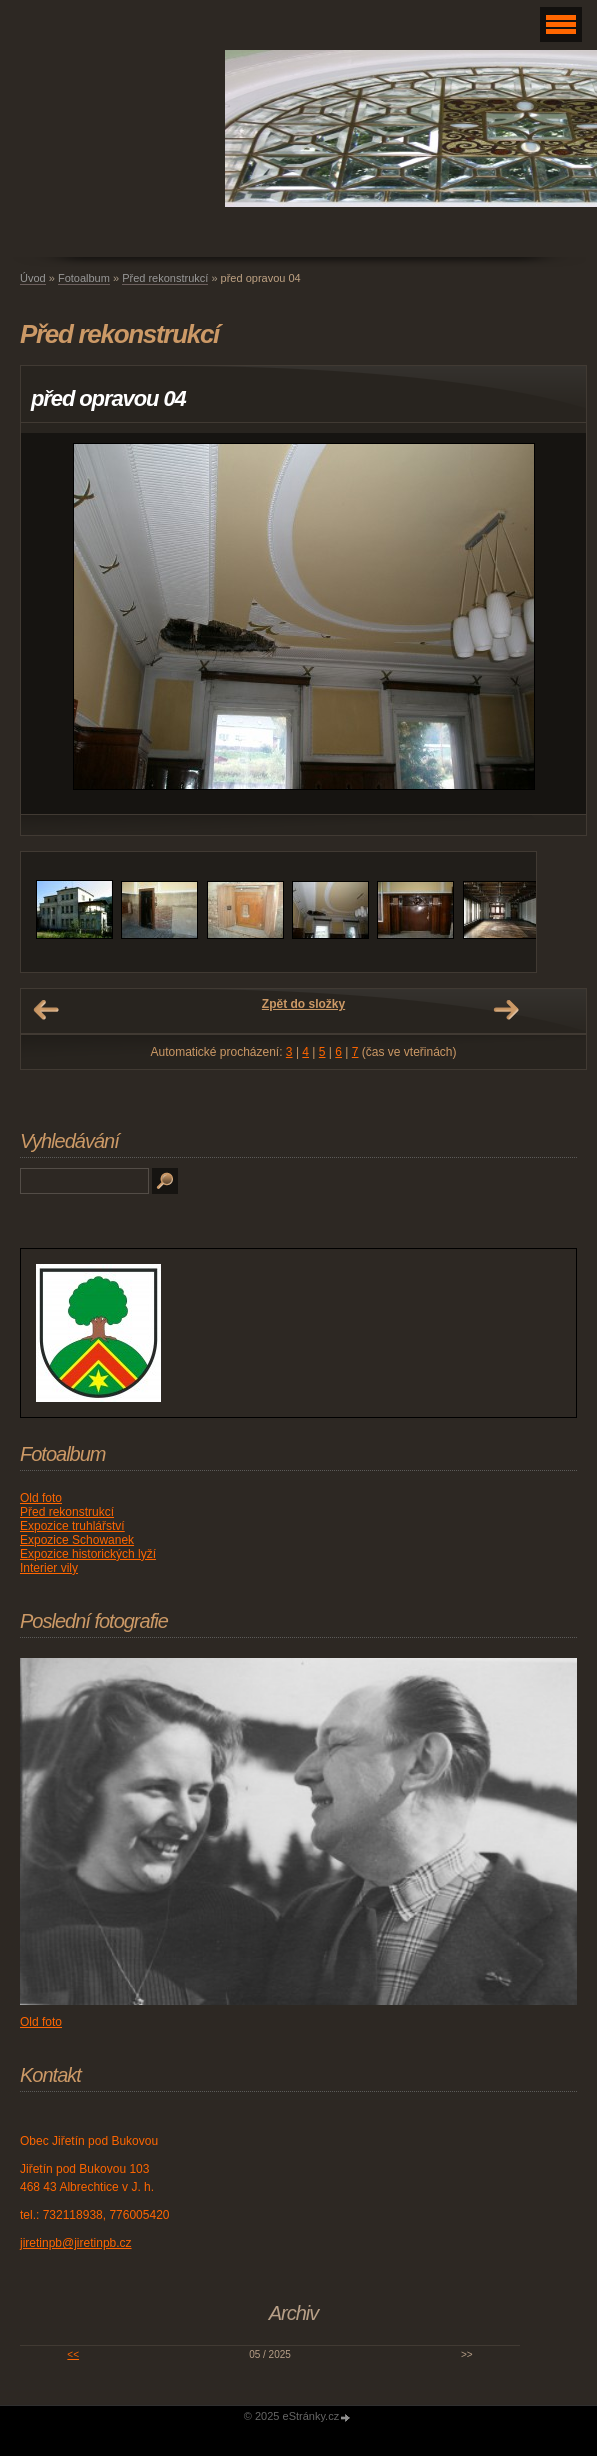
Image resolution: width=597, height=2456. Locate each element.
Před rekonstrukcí (165, 278)
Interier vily (49, 1568)
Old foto (41, 1498)
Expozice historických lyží (88, 1554)
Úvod (33, 278)
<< (73, 2354)
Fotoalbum (84, 278)
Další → (506, 1010)
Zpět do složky (303, 1004)
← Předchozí (46, 1010)
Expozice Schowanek (77, 1540)
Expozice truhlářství (72, 1526)
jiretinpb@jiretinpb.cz (76, 2243)
